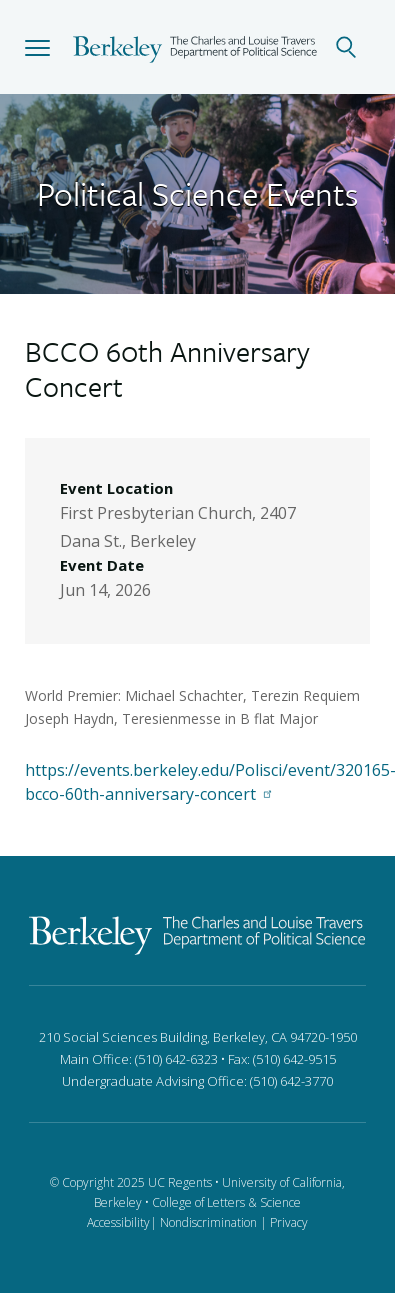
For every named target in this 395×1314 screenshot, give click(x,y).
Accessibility (118, 1222)
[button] (37, 47)
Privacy (289, 1222)
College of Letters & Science (226, 1202)
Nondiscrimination (208, 1222)
